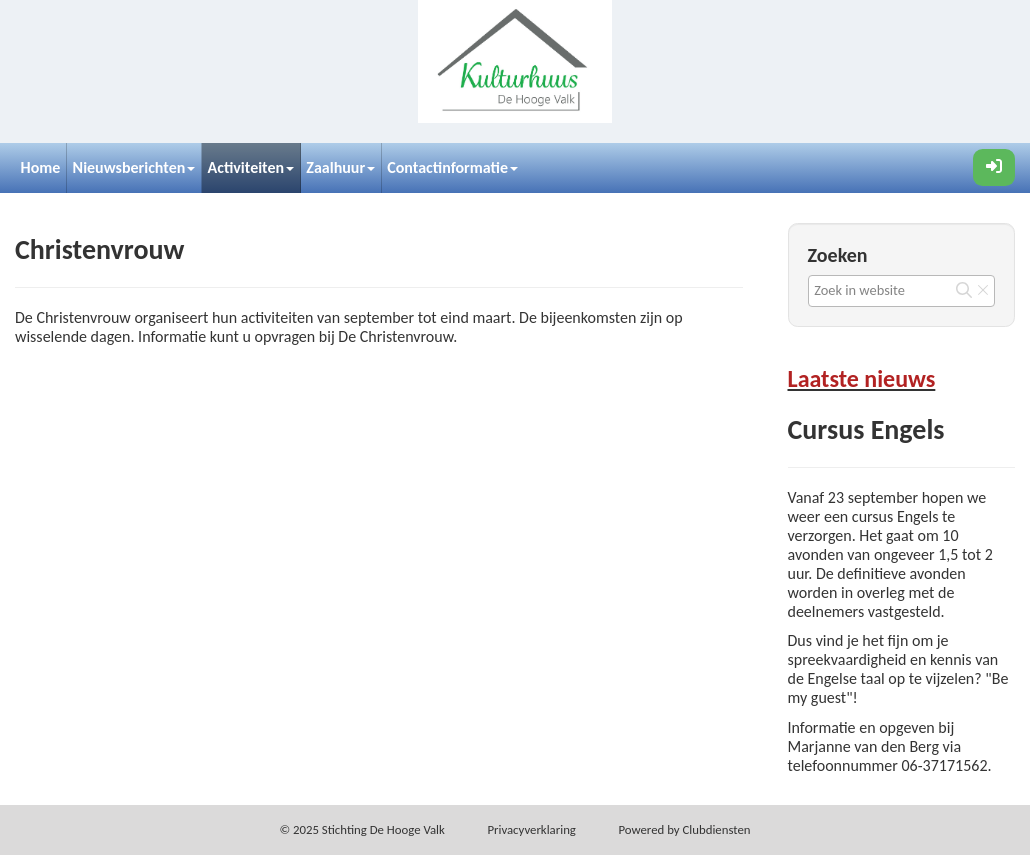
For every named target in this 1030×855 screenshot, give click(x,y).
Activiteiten (251, 167)
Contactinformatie (452, 167)
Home (41, 167)
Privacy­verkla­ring (531, 829)
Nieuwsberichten (134, 167)
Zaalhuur (340, 167)
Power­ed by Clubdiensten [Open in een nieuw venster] (684, 829)
